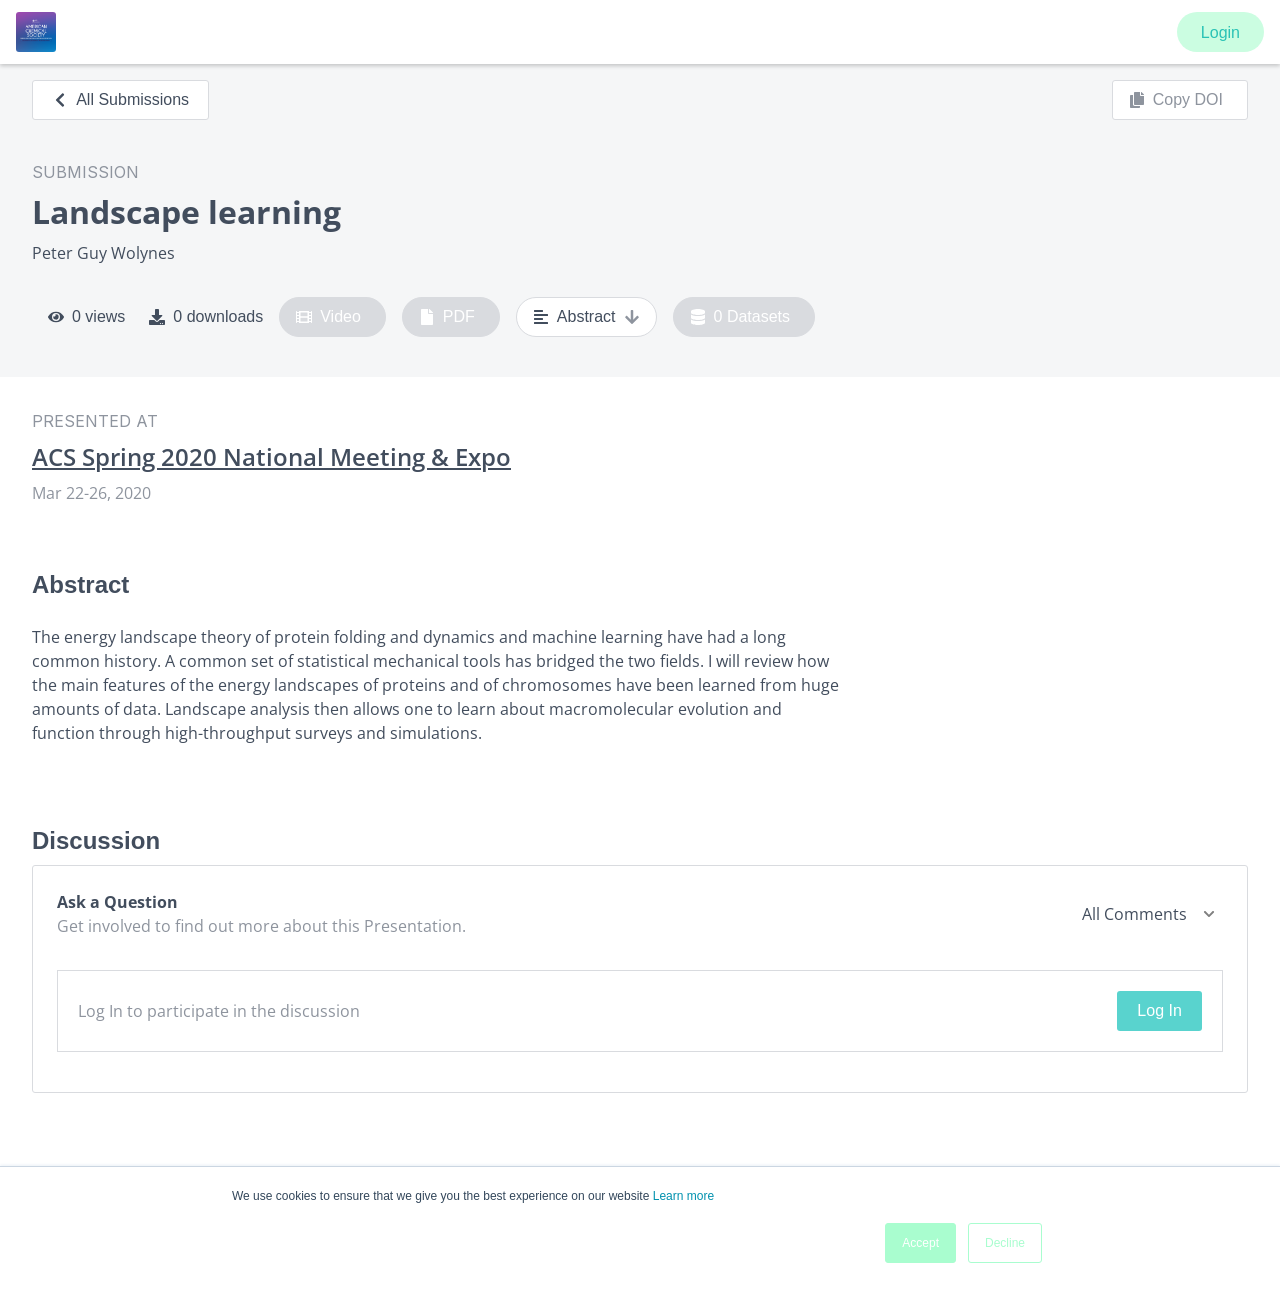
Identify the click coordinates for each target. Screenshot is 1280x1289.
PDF (447, 317)
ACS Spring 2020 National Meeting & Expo (271, 457)
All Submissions (120, 99)
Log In (1159, 1010)
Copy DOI (1176, 100)
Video (328, 317)
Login (1220, 32)
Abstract (586, 317)
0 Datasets (740, 317)
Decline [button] (1005, 1243)
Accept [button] (920, 1243)
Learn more (683, 1196)
